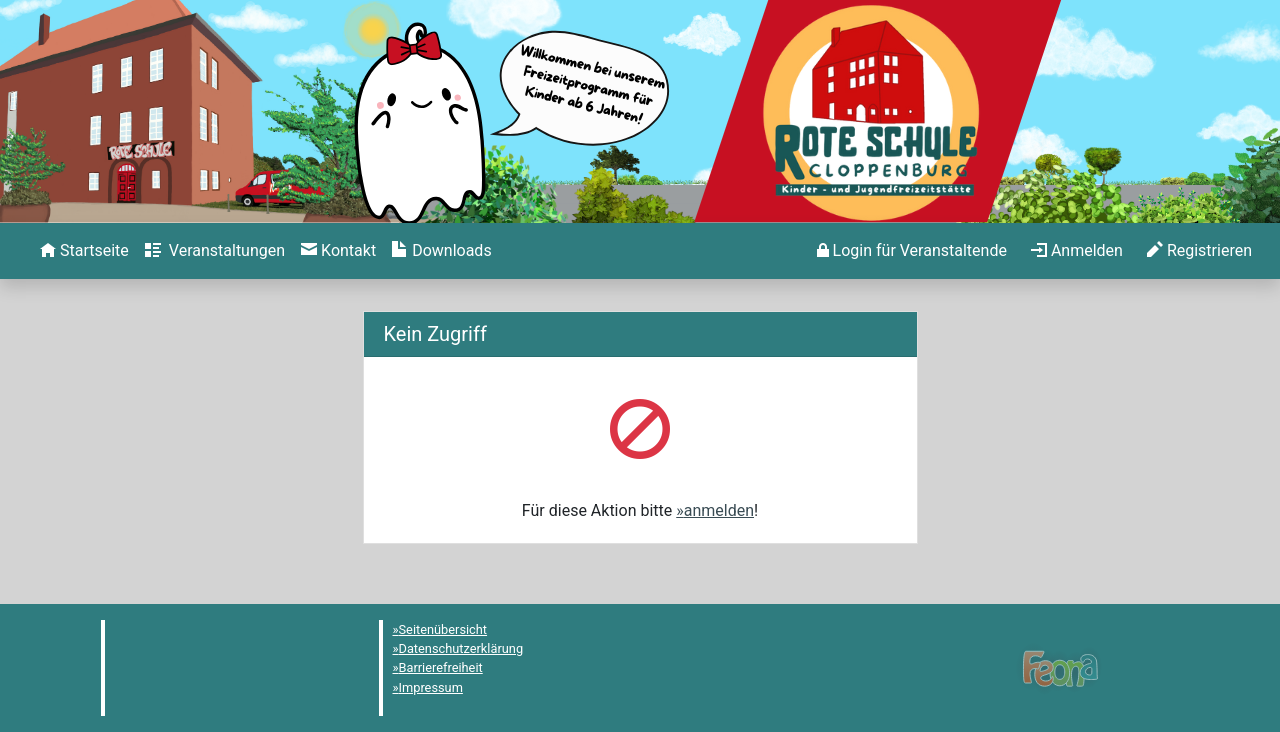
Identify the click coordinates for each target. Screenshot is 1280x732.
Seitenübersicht (443, 629)
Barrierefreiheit (441, 667)
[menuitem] (84, 251)
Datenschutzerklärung (461, 648)
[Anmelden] (912, 251)
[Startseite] (84, 251)
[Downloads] (441, 251)
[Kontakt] (338, 251)
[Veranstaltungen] (215, 251)
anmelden (719, 510)
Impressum (431, 687)
